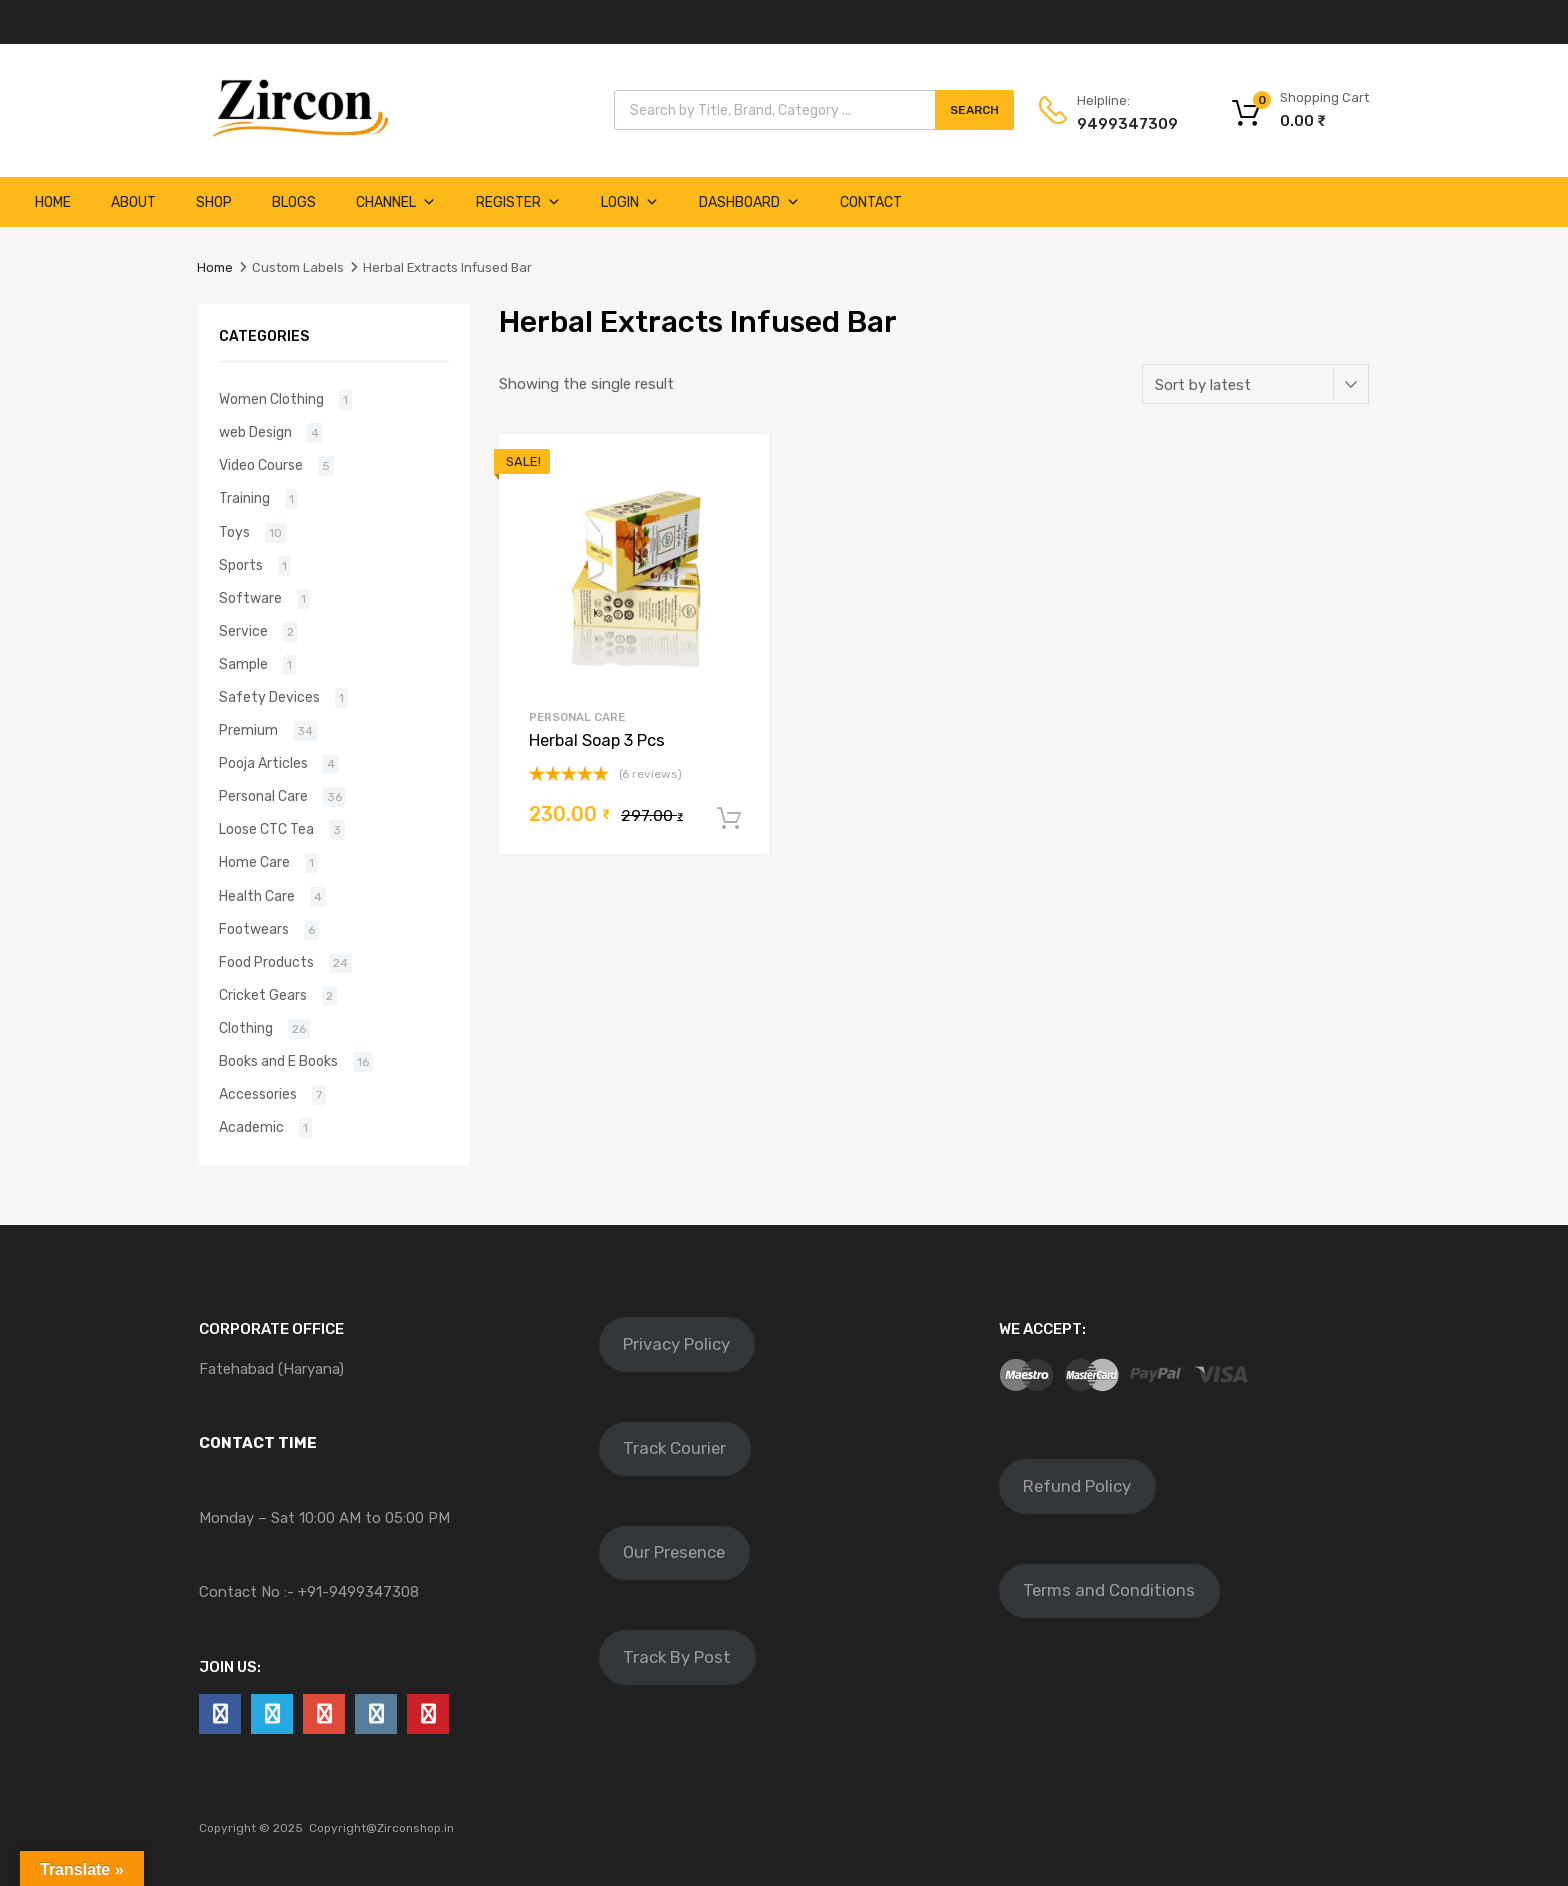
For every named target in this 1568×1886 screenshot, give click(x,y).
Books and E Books (278, 1061)
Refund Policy (1077, 1486)
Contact (871, 202)
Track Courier (674, 1448)
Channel (396, 202)
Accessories (258, 1094)
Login (630, 202)
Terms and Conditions (1109, 1590)
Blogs (294, 202)
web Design (255, 432)
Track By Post (677, 1657)
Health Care (257, 896)
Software (250, 598)
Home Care (254, 862)
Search (974, 110)
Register (518, 202)
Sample (243, 664)
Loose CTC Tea (266, 829)
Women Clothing (271, 399)
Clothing (246, 1028)
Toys (234, 532)
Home (53, 202)
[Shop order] (1255, 384)
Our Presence (674, 1552)
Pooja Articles (263, 763)
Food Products (266, 962)
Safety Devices (269, 697)
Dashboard (749, 202)
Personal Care (577, 717)
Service (243, 631)
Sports (241, 565)
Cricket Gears (263, 995)
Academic (251, 1127)
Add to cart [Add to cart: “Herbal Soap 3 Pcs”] (729, 819)
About (133, 202)
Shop (214, 202)
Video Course (261, 465)
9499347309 (1126, 124)
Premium (248, 730)
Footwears (254, 929)
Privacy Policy (676, 1344)
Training (244, 498)
